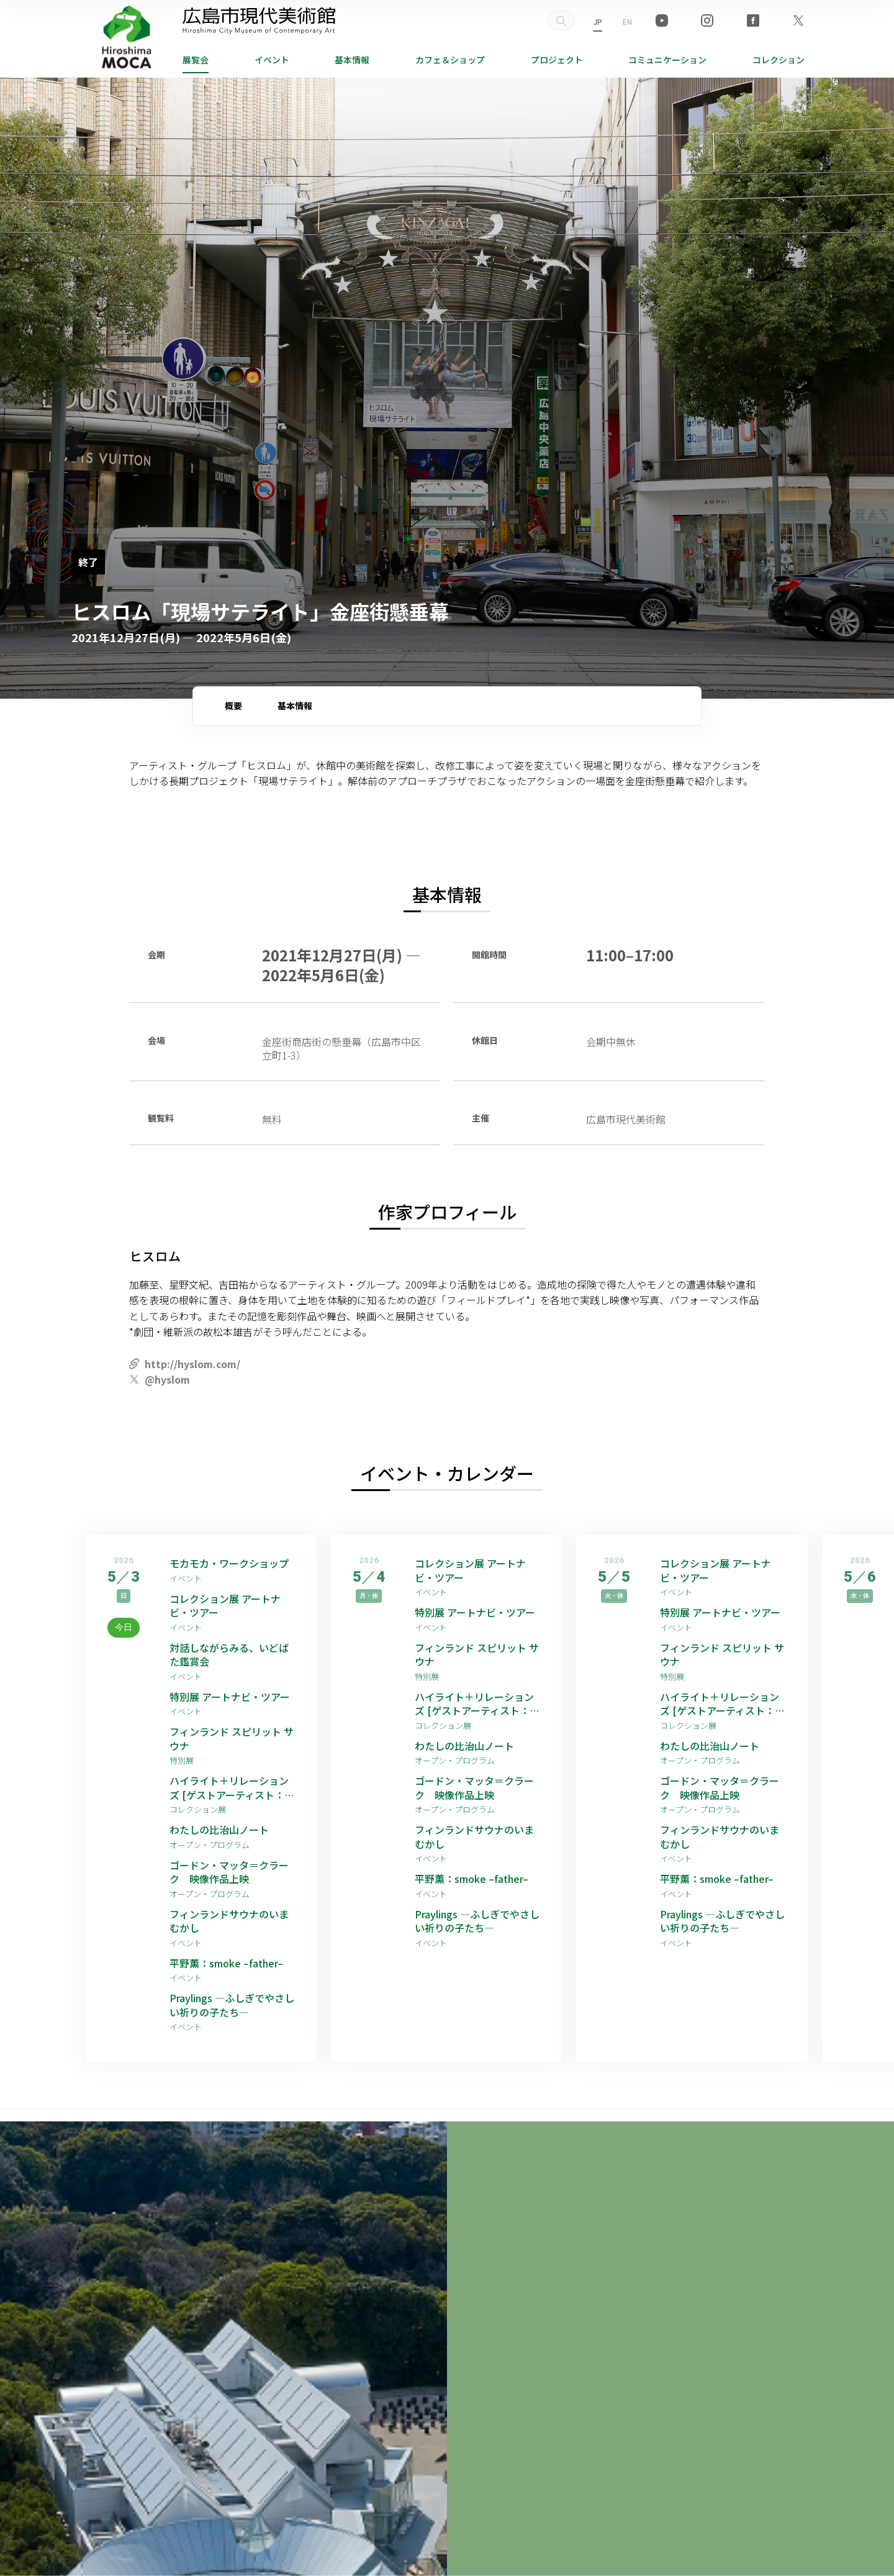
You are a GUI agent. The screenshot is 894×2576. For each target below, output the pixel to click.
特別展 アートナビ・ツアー (232, 1696)
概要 (233, 705)
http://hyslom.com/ (192, 1363)
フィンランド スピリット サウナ (231, 1739)
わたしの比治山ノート (219, 1829)
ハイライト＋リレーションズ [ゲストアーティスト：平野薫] (231, 1788)
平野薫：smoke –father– (226, 1963)
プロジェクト (557, 59)
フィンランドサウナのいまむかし (229, 1921)
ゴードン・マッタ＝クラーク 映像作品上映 (229, 1872)
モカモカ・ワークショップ (229, 1563)
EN (627, 21)
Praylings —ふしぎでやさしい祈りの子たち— (231, 2005)
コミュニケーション (667, 59)
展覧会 (196, 59)
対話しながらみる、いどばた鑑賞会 (229, 1655)
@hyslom (167, 1379)
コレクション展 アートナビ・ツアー (225, 1606)
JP (598, 21)
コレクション (778, 59)
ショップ (450, 59)
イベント (272, 59)
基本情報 (352, 59)
